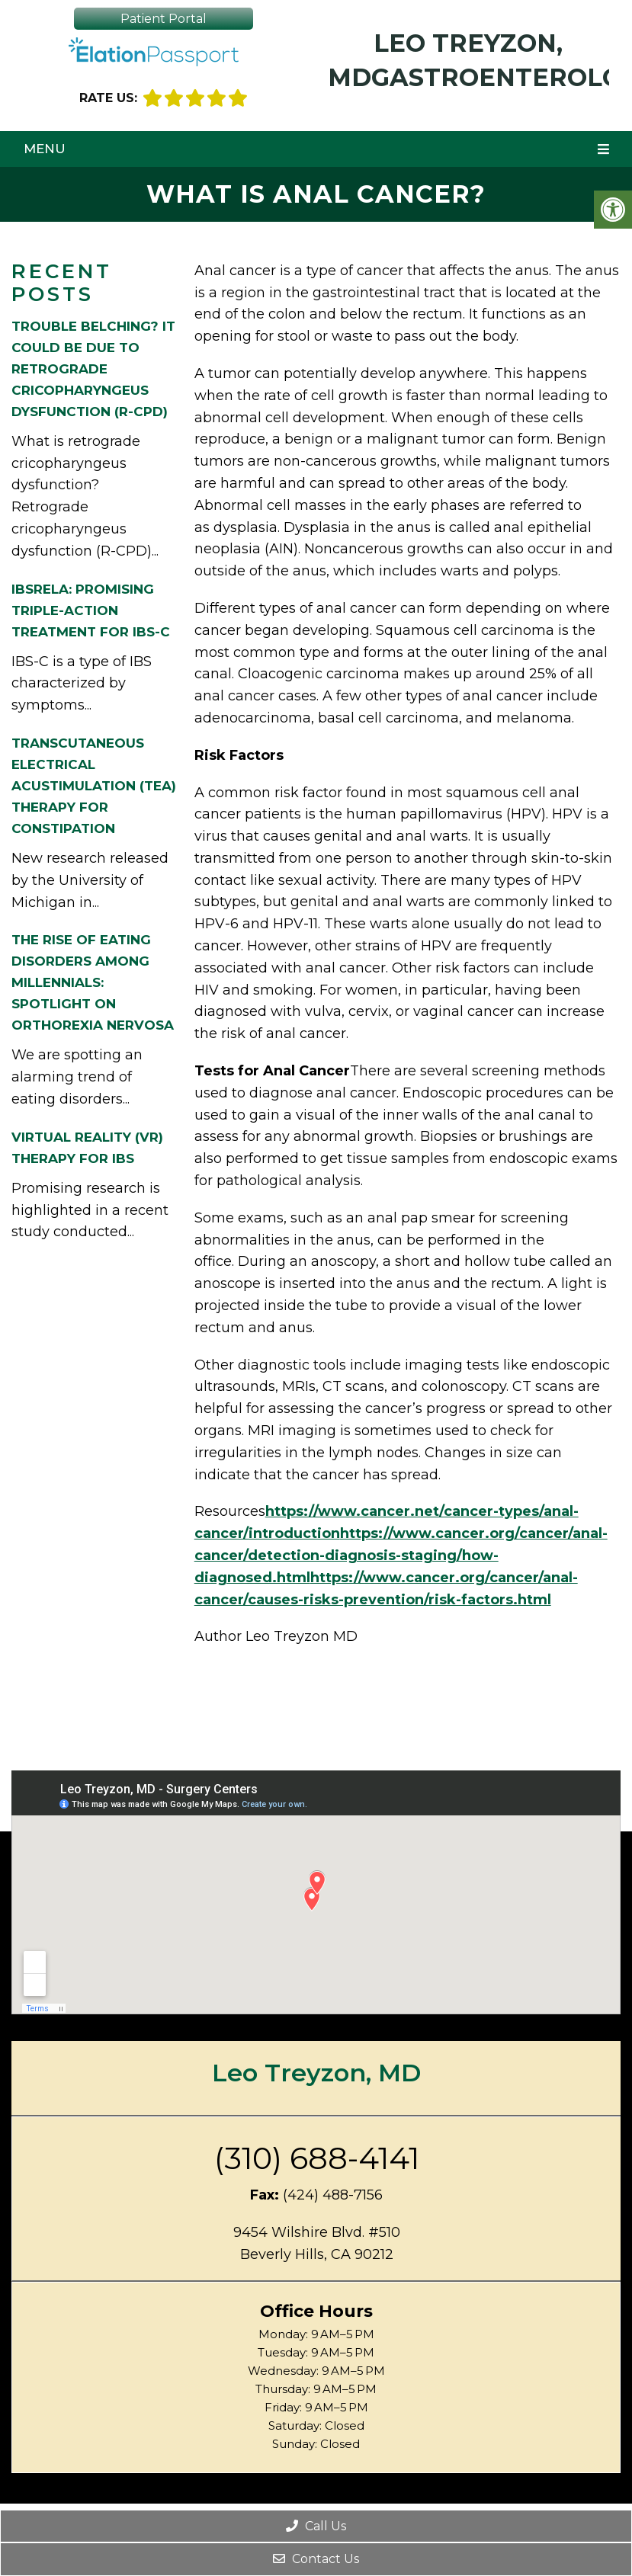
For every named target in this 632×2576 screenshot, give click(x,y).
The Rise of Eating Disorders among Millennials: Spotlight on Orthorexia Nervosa (92, 982)
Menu (45, 148)
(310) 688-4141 (316, 2158)
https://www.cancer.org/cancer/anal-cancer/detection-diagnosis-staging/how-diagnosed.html (401, 1555)
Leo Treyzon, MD (316, 2072)
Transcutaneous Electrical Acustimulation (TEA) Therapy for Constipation (93, 785)
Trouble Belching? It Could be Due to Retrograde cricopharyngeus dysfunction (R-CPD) (93, 369)
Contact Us (316, 2559)
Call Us (316, 2526)
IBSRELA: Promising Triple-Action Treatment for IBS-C (90, 610)
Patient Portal (163, 18)
